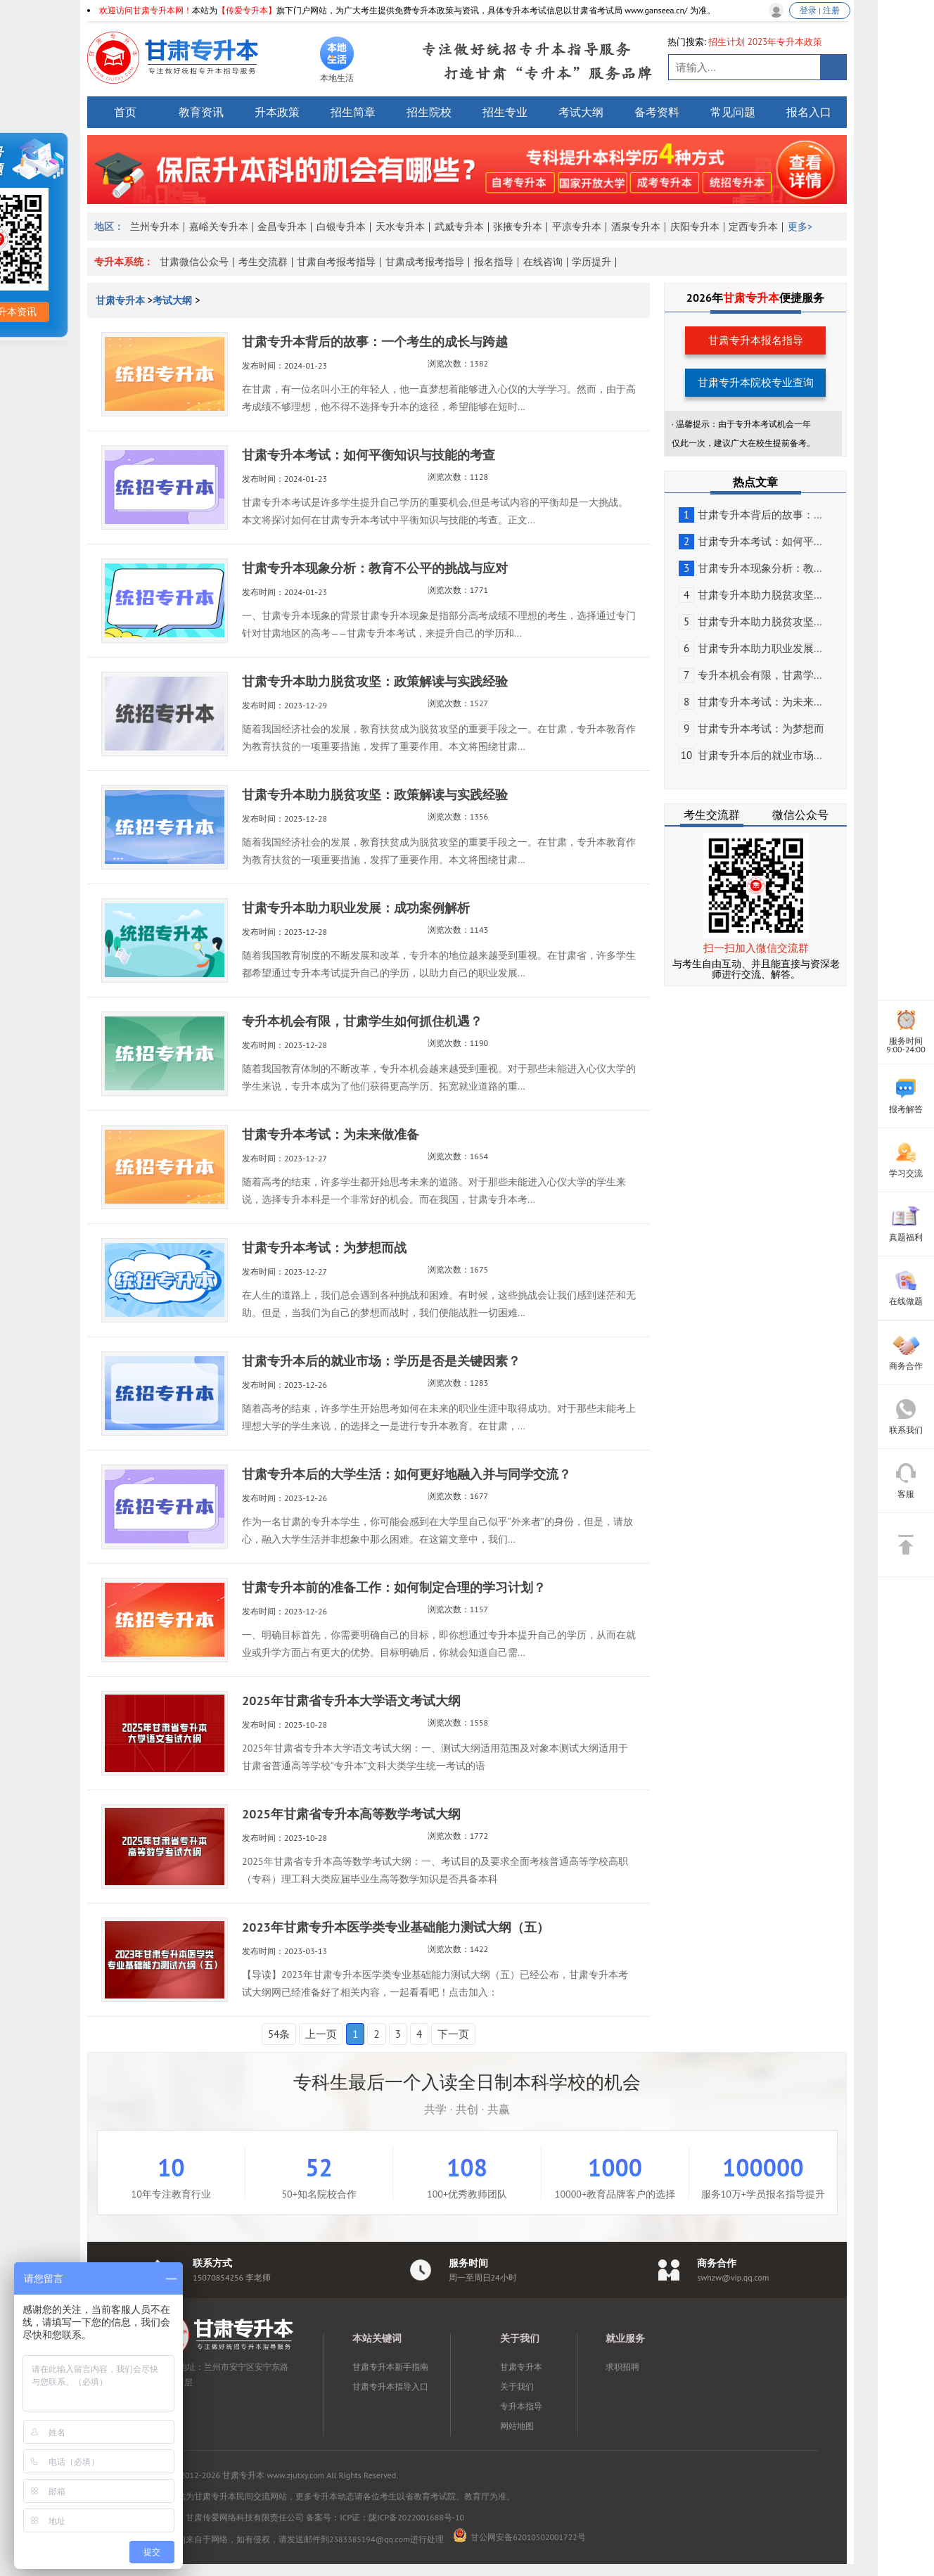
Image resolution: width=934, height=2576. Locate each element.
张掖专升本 (517, 226)
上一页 (321, 2034)
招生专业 (504, 112)
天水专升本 (400, 226)
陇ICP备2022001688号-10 (416, 2517)
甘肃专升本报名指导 (755, 340)
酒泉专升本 (635, 226)
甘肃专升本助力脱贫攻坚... (750, 594)
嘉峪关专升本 (218, 226)
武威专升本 (459, 226)
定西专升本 (753, 226)
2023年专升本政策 (785, 42)
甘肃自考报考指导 (336, 261)
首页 (125, 112)
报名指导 (493, 261)
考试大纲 (580, 112)
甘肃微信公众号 (194, 261)
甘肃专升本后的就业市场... (750, 755)
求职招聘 (622, 2366)
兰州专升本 (154, 226)
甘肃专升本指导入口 (390, 2386)
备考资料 (656, 112)
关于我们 (517, 2386)
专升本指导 (521, 2406)
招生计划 (726, 42)
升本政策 (277, 112)
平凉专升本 (576, 226)
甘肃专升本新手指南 (390, 2366)
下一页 (453, 2034)
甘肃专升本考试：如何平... (750, 541)
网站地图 (517, 2426)
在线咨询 (543, 261)
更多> (800, 226)
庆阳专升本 (694, 226)
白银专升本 (341, 226)
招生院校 (429, 112)
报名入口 (808, 112)
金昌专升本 (282, 226)
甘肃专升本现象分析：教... (750, 568)
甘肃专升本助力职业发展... (750, 648)
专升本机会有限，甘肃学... (750, 675)
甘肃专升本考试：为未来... (750, 701)
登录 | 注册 (820, 10)
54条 (279, 2034)
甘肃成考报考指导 (424, 261)
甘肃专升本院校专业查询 (756, 382)
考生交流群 (263, 261)
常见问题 (732, 112)
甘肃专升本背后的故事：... (750, 514)
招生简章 (353, 112)
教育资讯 (201, 112)
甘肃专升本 (122, 300)
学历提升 (591, 261)
